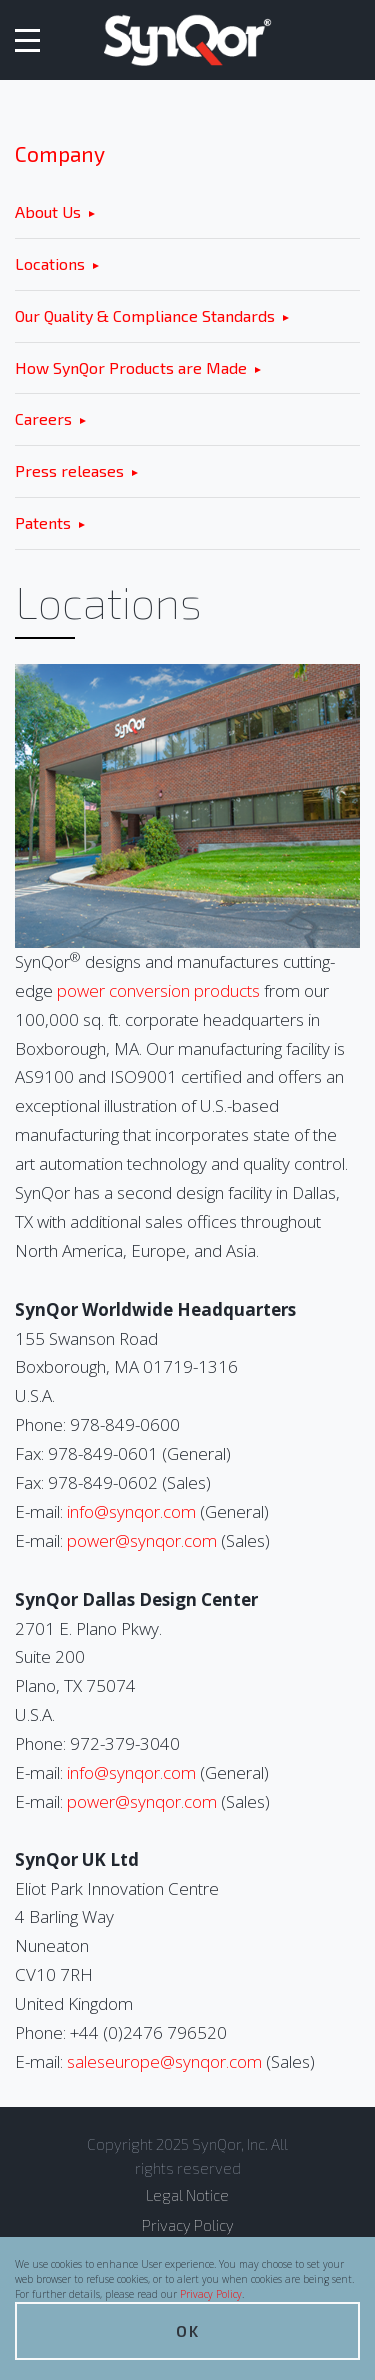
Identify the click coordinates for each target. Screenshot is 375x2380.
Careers (43, 418)
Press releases (69, 470)
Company (60, 153)
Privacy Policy (211, 2294)
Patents (43, 522)
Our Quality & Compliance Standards (145, 315)
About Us (48, 211)
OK (188, 2330)
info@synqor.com (131, 1511)
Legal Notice (187, 2195)
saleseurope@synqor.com (164, 2061)
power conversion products (158, 990)
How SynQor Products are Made (131, 367)
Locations (50, 263)
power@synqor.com (142, 1540)
